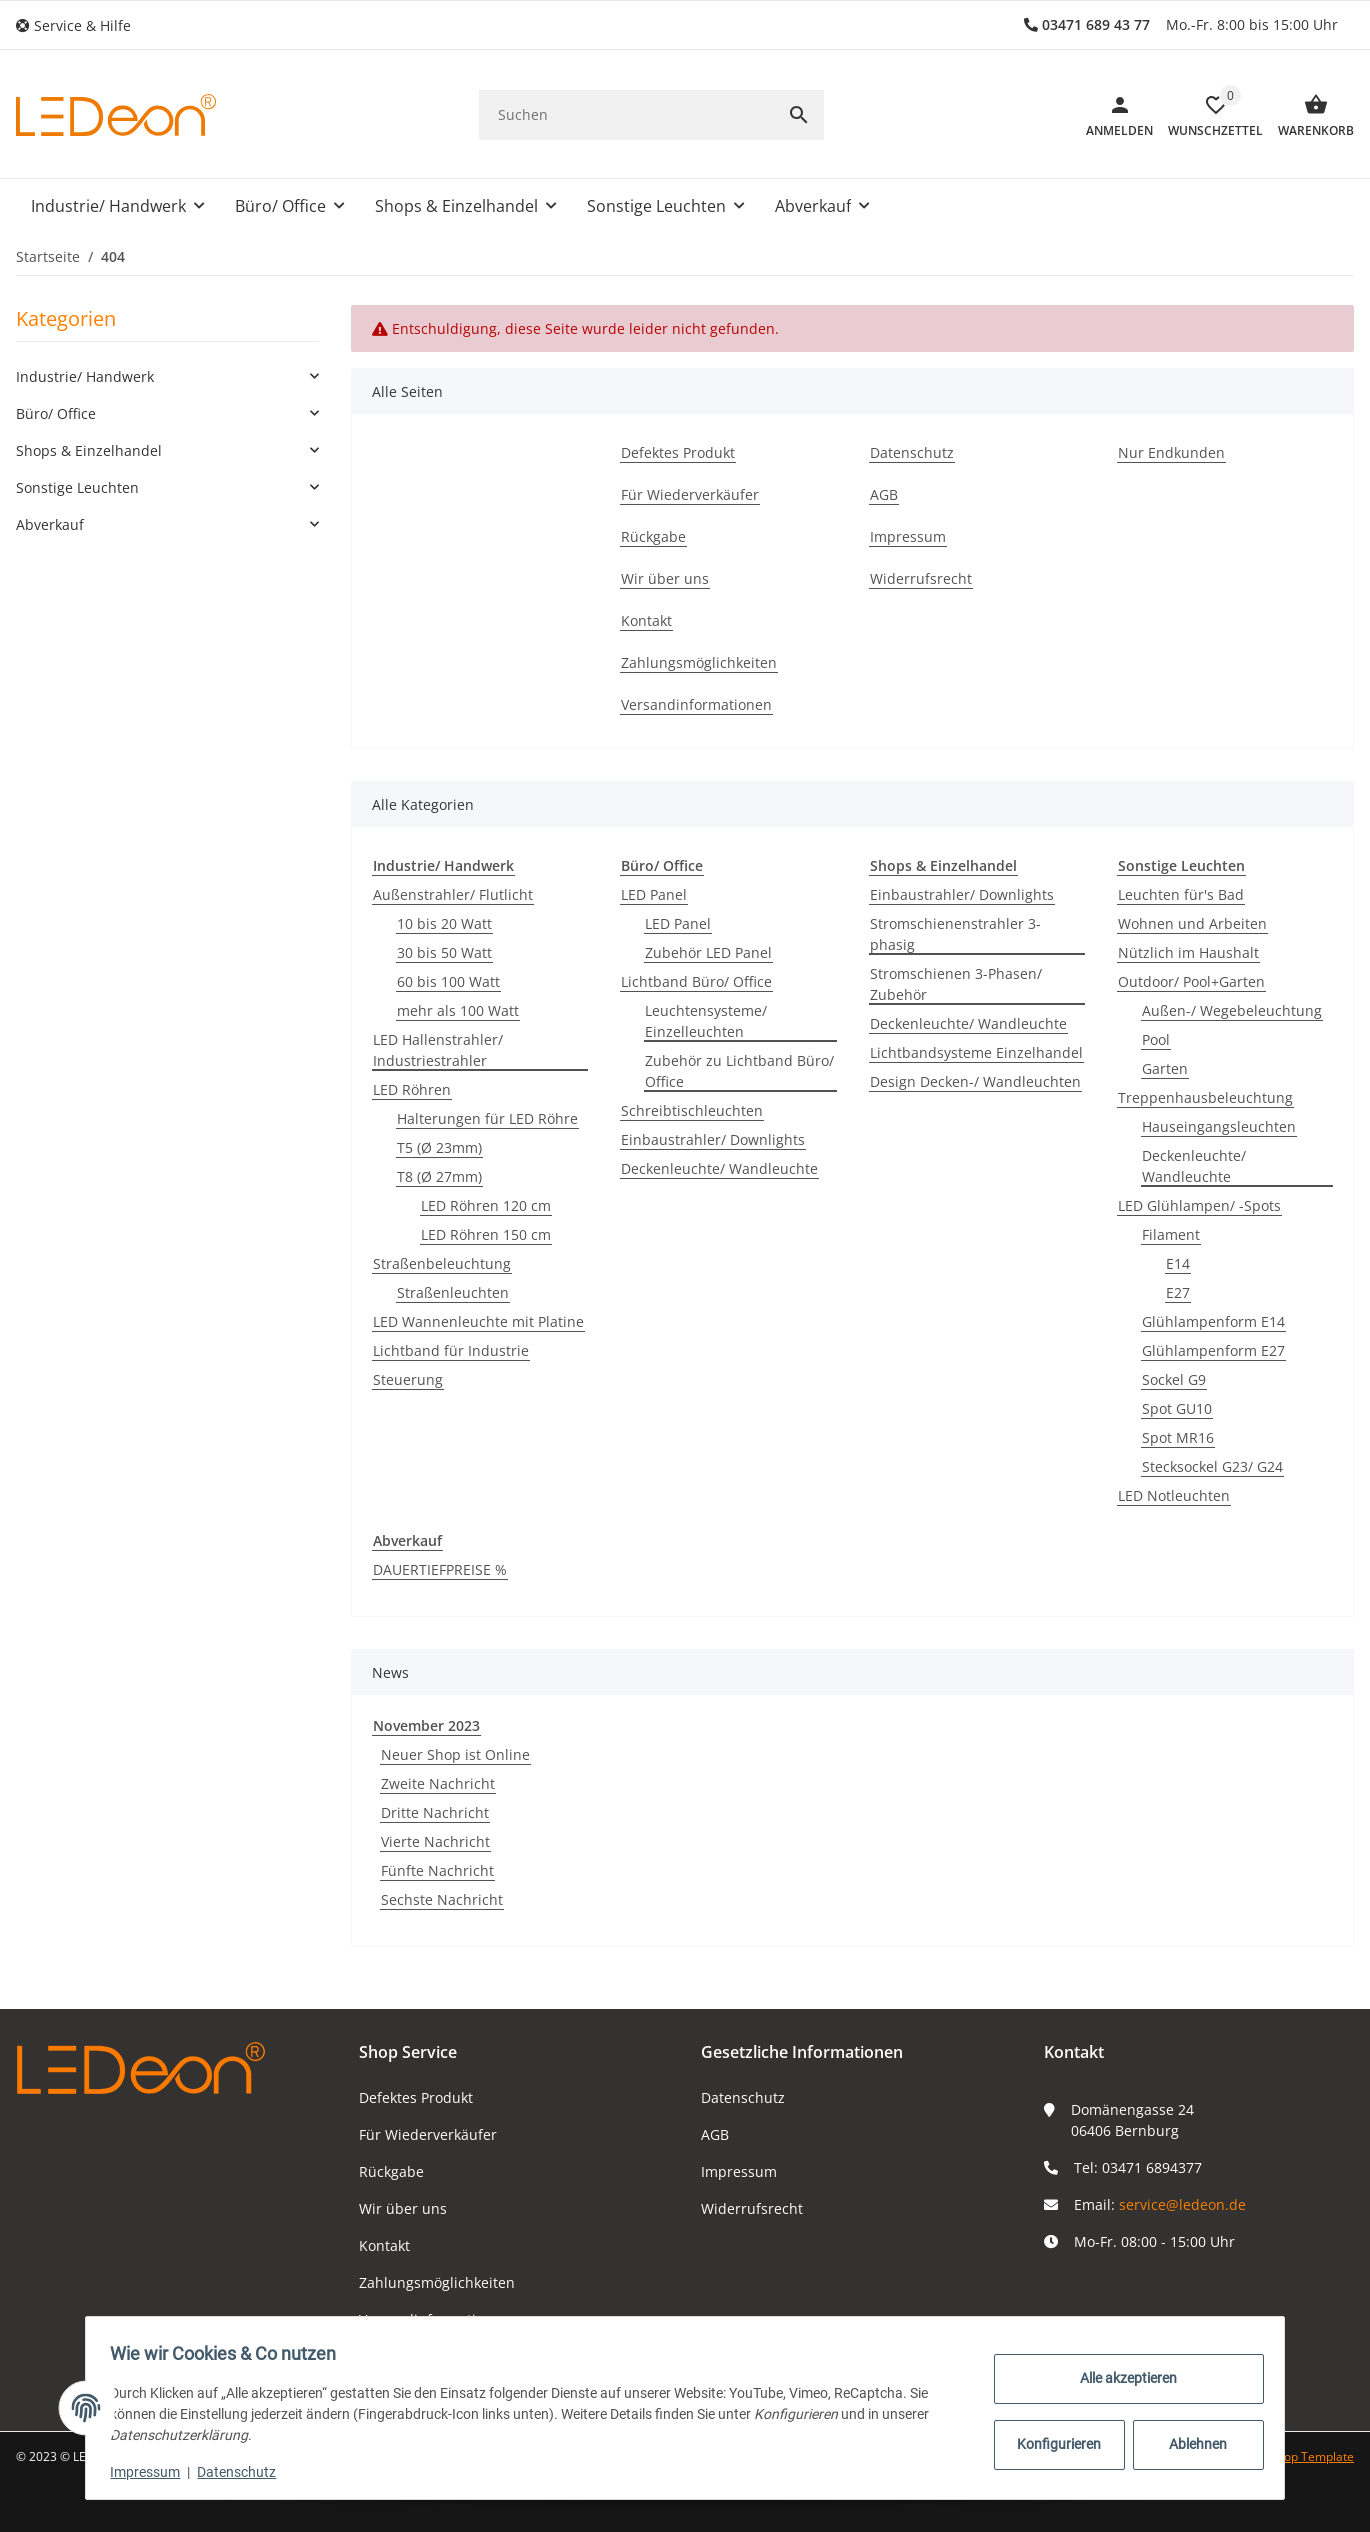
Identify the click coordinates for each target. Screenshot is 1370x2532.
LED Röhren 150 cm (486, 1234)
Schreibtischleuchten (692, 1110)
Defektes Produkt (416, 2097)
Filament (1171, 1234)
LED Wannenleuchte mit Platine (478, 1321)
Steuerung (408, 1379)
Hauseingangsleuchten (1219, 1126)
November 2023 (426, 1725)
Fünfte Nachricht (437, 1870)
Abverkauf (50, 524)
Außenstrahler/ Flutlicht (453, 894)
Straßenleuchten (453, 1292)
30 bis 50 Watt (444, 952)
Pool (1156, 1039)
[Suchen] (626, 114)
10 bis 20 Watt (444, 923)
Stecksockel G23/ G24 (1212, 1466)
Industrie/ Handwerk (85, 376)
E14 (1178, 1263)
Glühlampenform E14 (1213, 1321)
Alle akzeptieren (1121, 2378)
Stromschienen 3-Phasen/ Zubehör (956, 984)
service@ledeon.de (1182, 2204)
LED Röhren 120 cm (486, 1205)
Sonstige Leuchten (77, 487)
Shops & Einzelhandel (89, 450)
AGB (715, 2134)
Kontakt (384, 2245)
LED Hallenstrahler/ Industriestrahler (438, 1050)
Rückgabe (391, 2171)
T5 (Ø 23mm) (439, 1147)
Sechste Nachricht (442, 1899)
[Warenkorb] (1308, 115)
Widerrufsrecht (752, 2208)
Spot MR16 (1178, 1437)
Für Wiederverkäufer (428, 2134)
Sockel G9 (1174, 1379)
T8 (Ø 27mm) (439, 1176)
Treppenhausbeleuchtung (1205, 1097)
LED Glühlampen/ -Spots (1199, 1205)
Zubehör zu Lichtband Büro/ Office (739, 1071)
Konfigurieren (1053, 2444)
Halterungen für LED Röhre (487, 1118)
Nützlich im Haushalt (1188, 952)
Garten (1165, 1068)
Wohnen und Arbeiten (1192, 923)
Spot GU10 (1177, 1408)
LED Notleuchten (1174, 1495)
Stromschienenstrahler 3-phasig (955, 934)
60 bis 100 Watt (448, 981)
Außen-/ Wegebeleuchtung (1232, 1010)
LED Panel (654, 894)
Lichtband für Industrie (451, 1350)
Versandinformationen (434, 2319)
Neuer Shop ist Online (455, 1754)
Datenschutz (743, 2097)
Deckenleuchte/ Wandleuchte (719, 1168)
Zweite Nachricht (438, 1783)
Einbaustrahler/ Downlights (713, 1139)
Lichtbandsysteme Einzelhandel (976, 1052)
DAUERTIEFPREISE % (440, 1569)
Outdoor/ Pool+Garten (1191, 981)
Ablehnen (1191, 2444)
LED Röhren (412, 1089)
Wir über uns (403, 2208)
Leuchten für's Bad (1181, 894)
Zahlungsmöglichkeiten (437, 2282)
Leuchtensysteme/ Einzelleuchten (706, 1021)
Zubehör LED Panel (708, 952)
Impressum (739, 2171)
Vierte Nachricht (435, 1841)
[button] (81, 25)
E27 (1178, 1292)
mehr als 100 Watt (458, 1010)
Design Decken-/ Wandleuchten (975, 1081)
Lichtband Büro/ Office (696, 981)
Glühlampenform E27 (1213, 1350)
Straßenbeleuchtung (442, 1263)
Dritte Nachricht (435, 1812)
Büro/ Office (56, 413)
